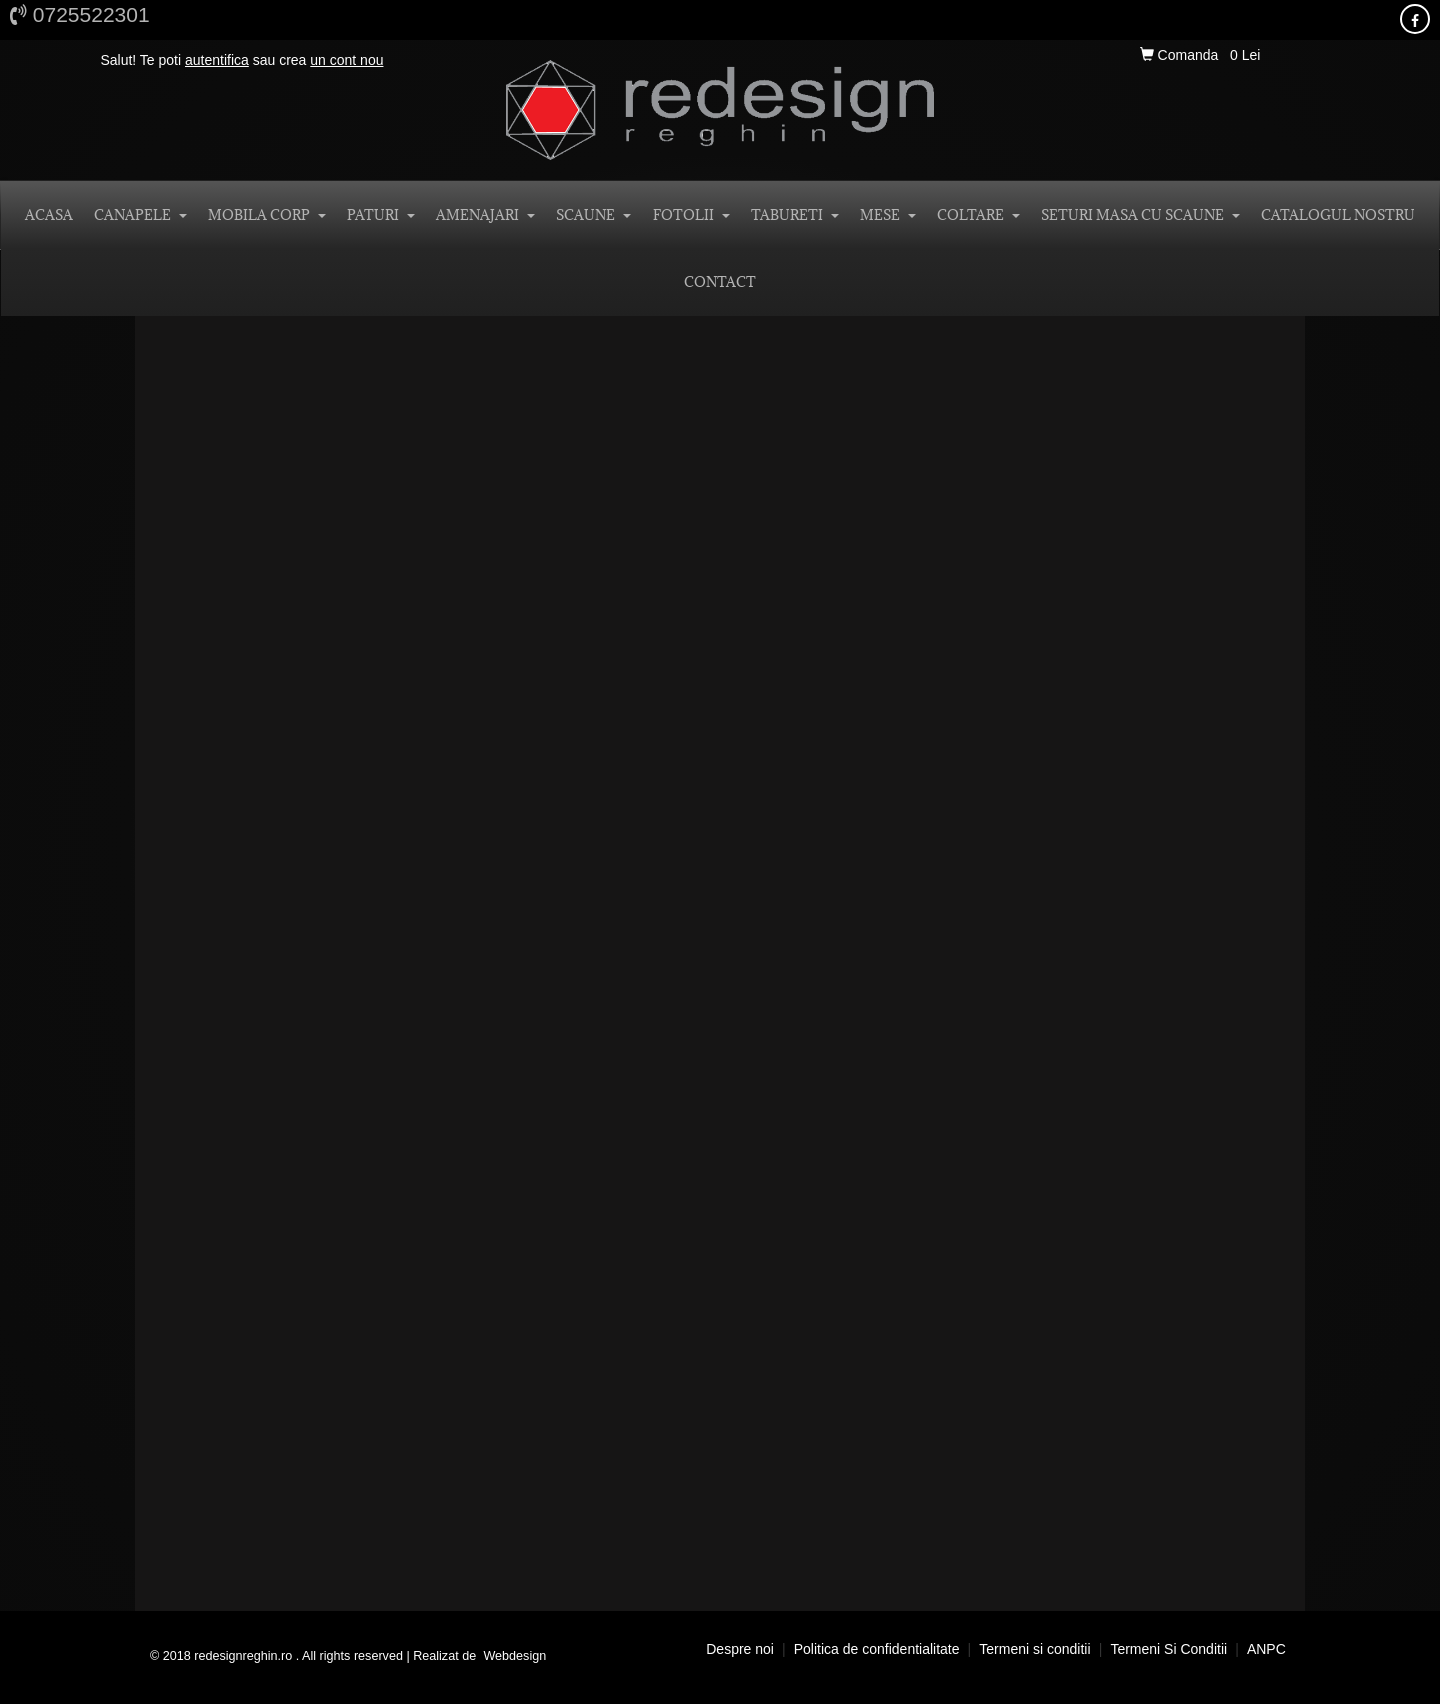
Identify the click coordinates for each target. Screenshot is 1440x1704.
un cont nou (346, 60)
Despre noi (740, 1649)
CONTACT (720, 282)
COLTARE (978, 215)
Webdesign (514, 1656)
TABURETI (795, 215)
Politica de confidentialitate (877, 1649)
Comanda (1181, 55)
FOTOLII (691, 215)
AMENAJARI (485, 215)
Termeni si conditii (1034, 1649)
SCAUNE (593, 215)
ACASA (49, 215)
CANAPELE (140, 215)
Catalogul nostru (1338, 215)
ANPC (1266, 1649)
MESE (888, 215)
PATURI (381, 215)
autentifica (217, 60)
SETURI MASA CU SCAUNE (1140, 215)
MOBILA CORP (267, 215)
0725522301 (80, 14)
